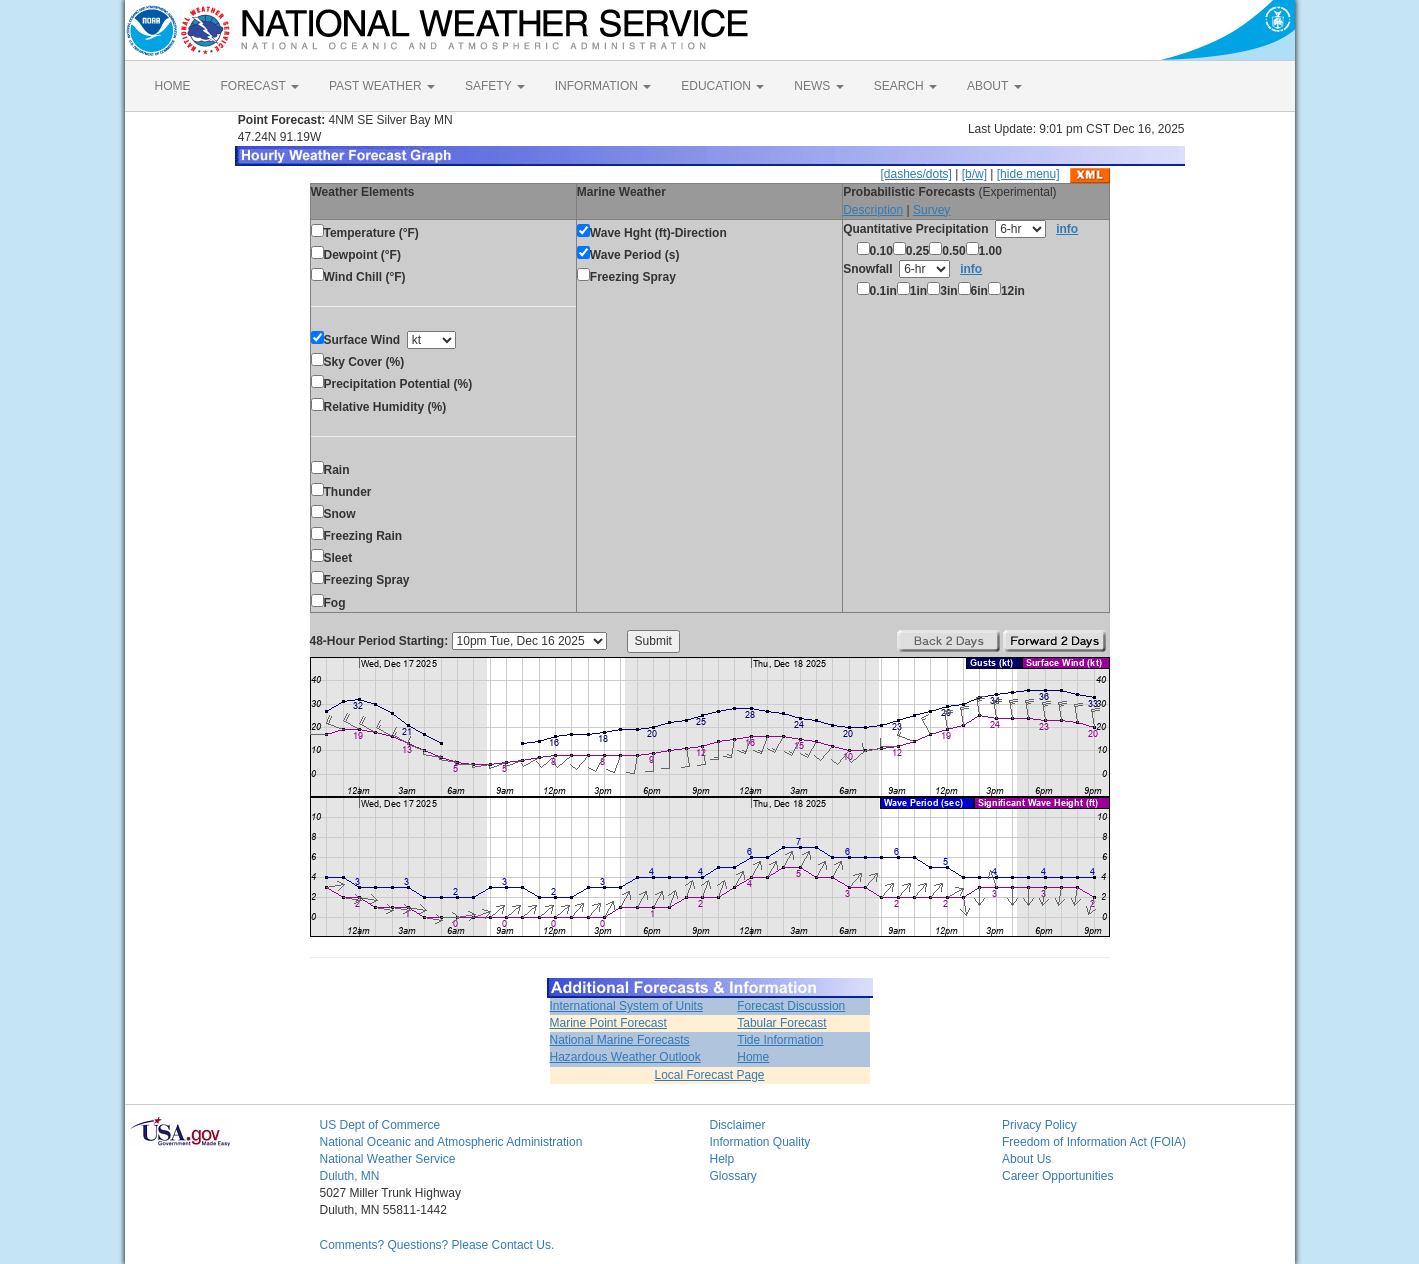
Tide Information (780, 1040)
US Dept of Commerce (380, 1125)
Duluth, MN (350, 1176)
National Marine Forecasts (620, 1040)
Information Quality (760, 1142)
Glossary (733, 1176)
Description (873, 210)
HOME (173, 86)
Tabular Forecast (781, 1023)
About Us (1026, 1159)
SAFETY (495, 86)
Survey (931, 210)
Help (722, 1159)
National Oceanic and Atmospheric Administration (451, 1142)
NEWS (818, 86)
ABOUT (994, 86)
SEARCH (905, 86)
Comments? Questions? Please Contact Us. (437, 1245)
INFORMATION (603, 86)
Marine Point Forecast (608, 1023)
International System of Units (626, 1006)
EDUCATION (722, 86)
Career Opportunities (1057, 1176)
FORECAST (260, 86)
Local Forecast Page (709, 1075)
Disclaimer (738, 1125)
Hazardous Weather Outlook (625, 1057)
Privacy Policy (1039, 1125)
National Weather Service (388, 1159)
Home (753, 1057)
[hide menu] (1028, 174)
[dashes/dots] (915, 174)
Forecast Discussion (791, 1006)
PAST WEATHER (382, 86)
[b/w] (974, 174)
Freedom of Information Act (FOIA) (1094, 1142)
